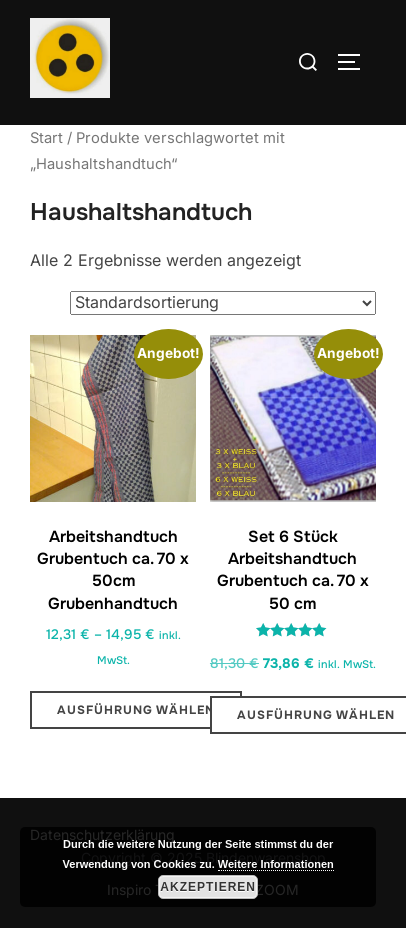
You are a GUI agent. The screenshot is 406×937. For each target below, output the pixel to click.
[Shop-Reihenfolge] (223, 303)
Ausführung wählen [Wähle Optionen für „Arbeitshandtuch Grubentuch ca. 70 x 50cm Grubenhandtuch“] (136, 710)
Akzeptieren (208, 887)
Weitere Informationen (276, 864)
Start (46, 138)
